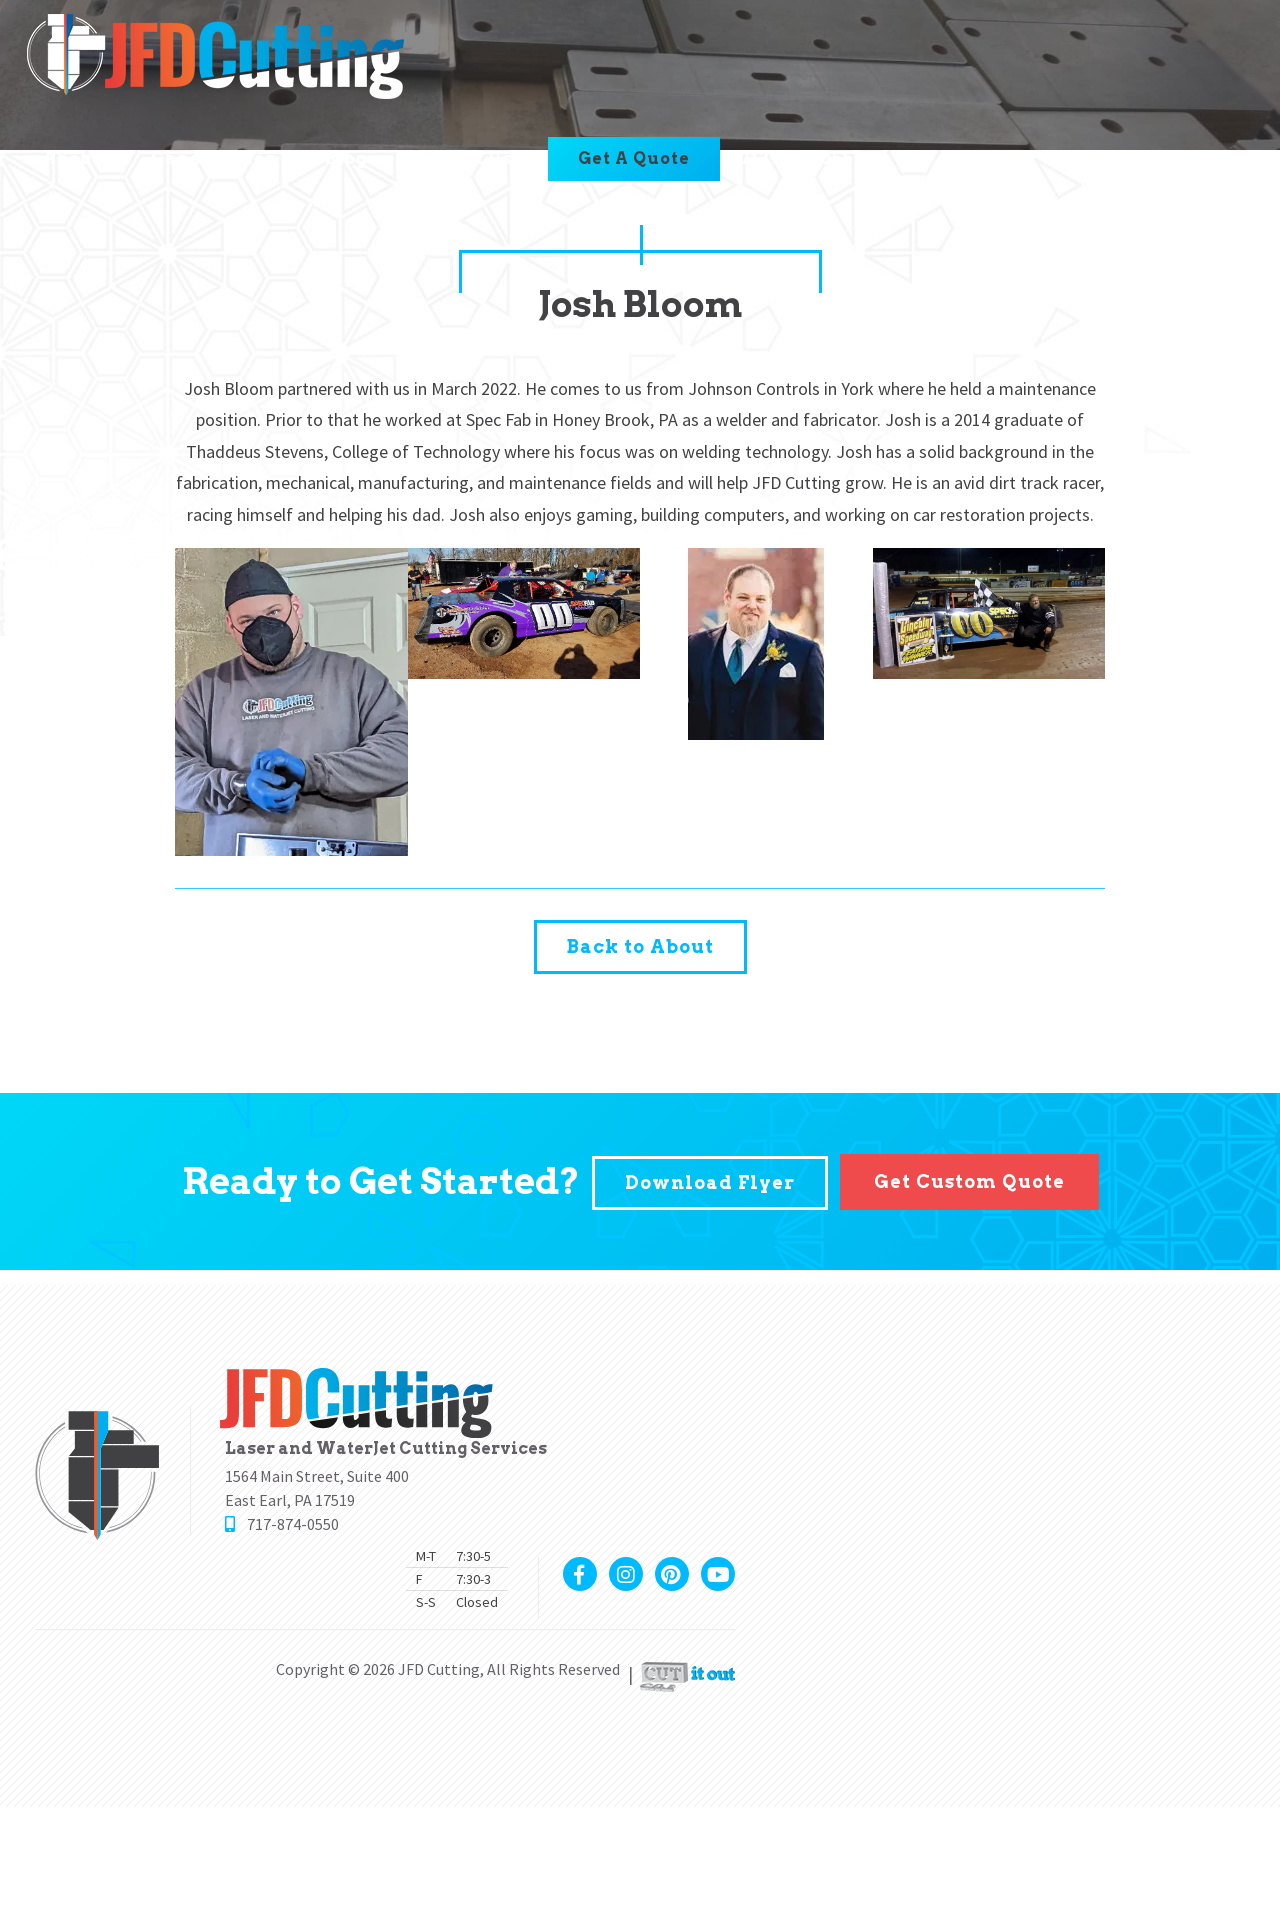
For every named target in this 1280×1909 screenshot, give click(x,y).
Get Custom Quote (969, 1178)
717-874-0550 (805, 160)
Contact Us (461, 160)
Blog (348, 160)
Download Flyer (710, 1178)
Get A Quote (636, 160)
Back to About (640, 945)
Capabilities (215, 160)
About (74, 160)
